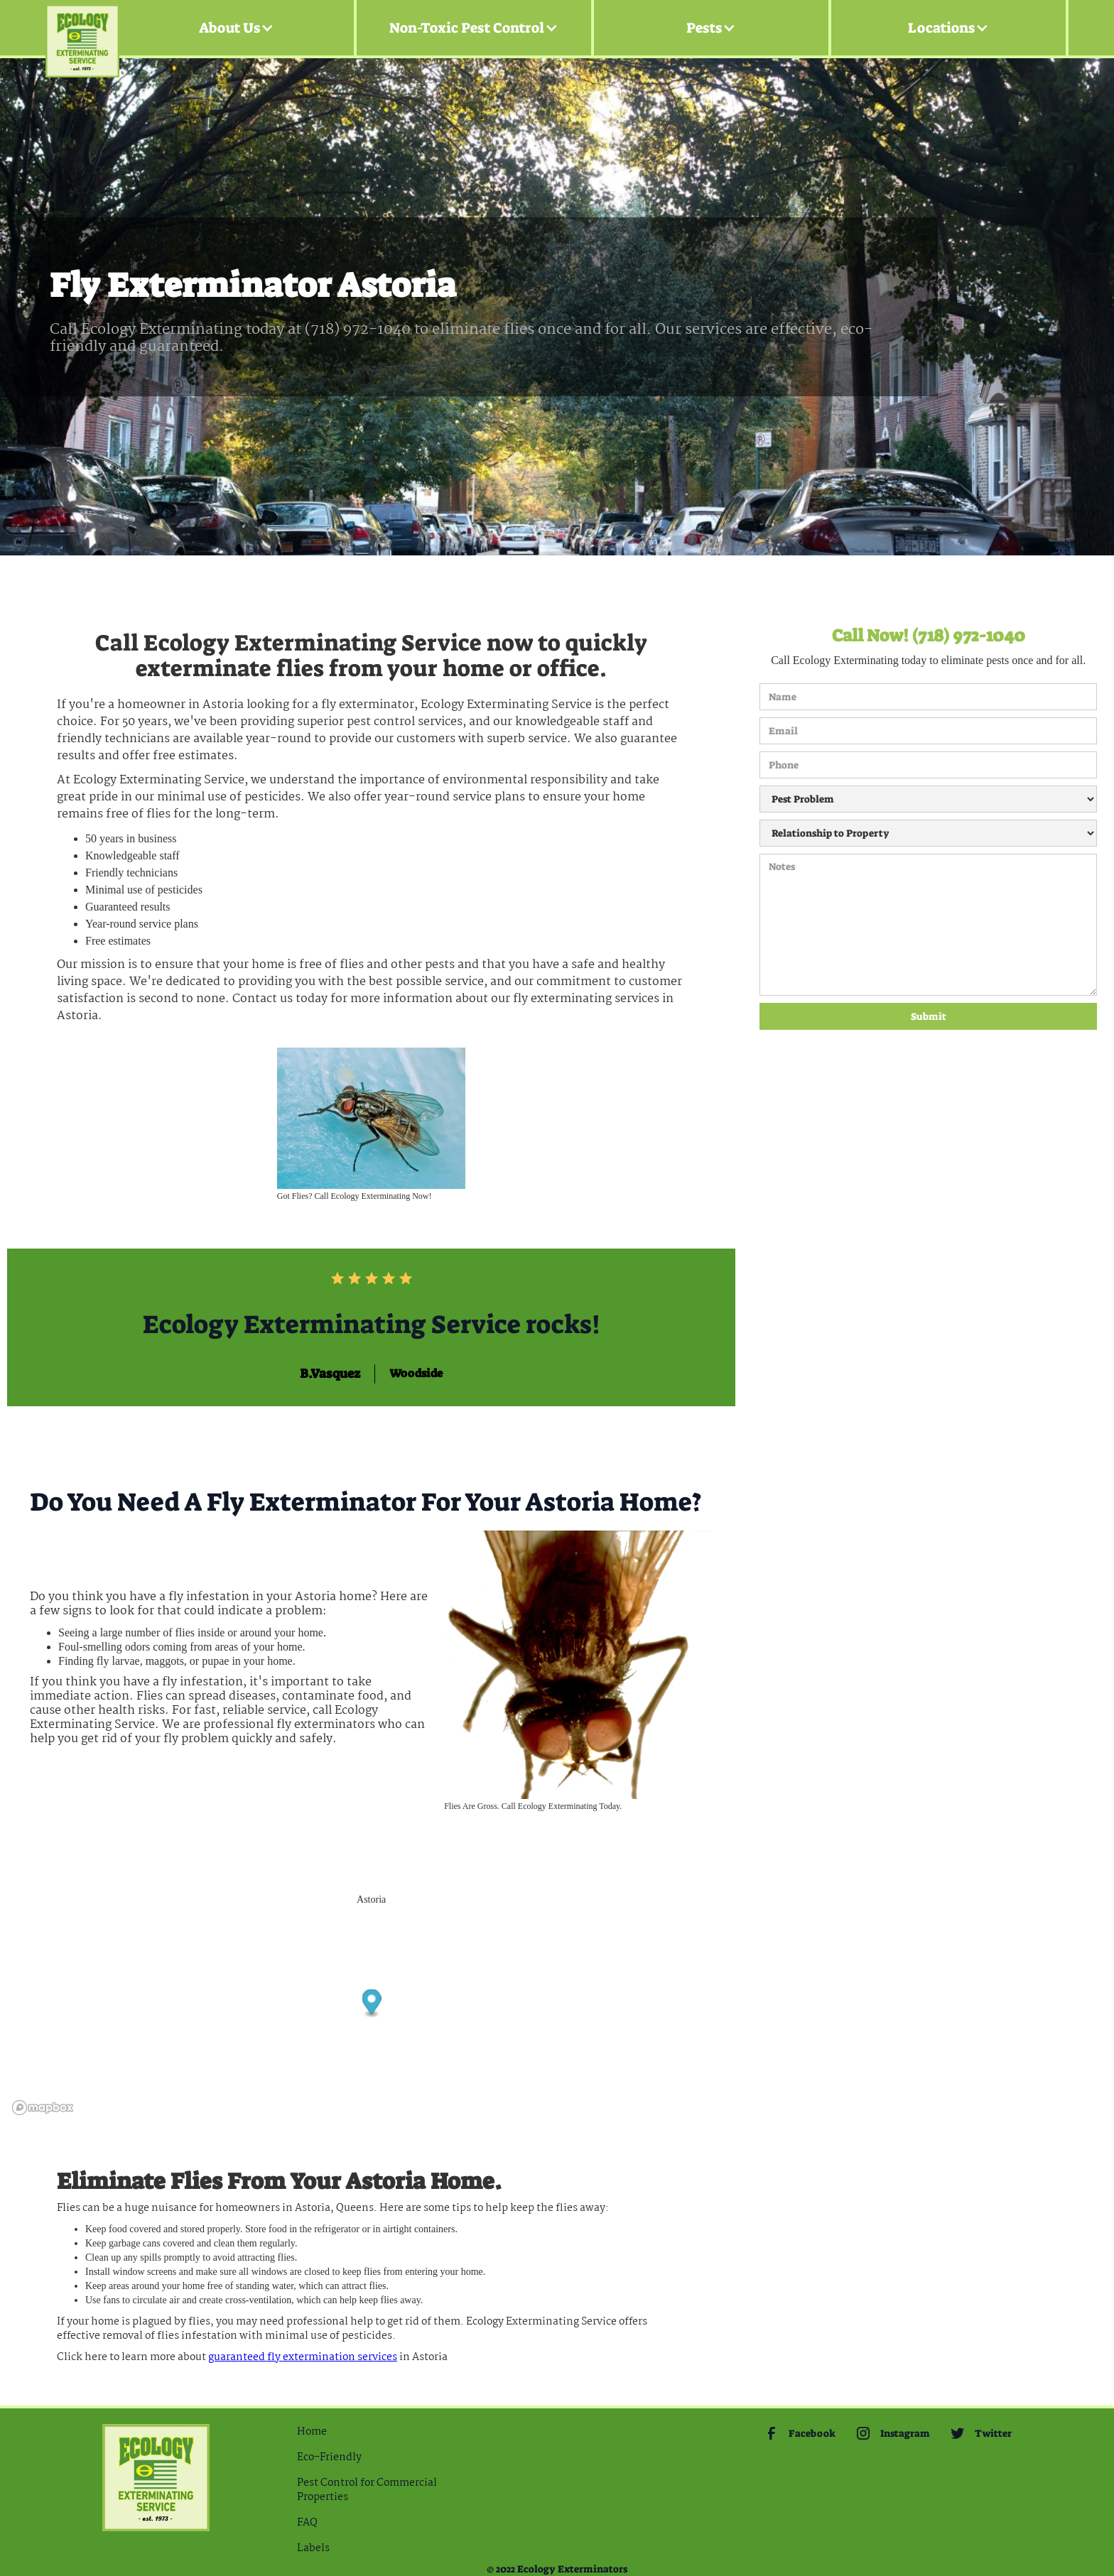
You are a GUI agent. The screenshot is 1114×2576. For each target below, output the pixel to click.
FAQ (307, 2522)
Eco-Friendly (329, 2457)
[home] (82, 28)
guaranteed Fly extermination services (302, 2357)
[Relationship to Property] (928, 833)
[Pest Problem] (928, 799)
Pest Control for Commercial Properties (367, 2490)
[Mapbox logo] (42, 2107)
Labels (313, 2548)
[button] (236, 27)
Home (312, 2431)
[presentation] (817, 1081)
